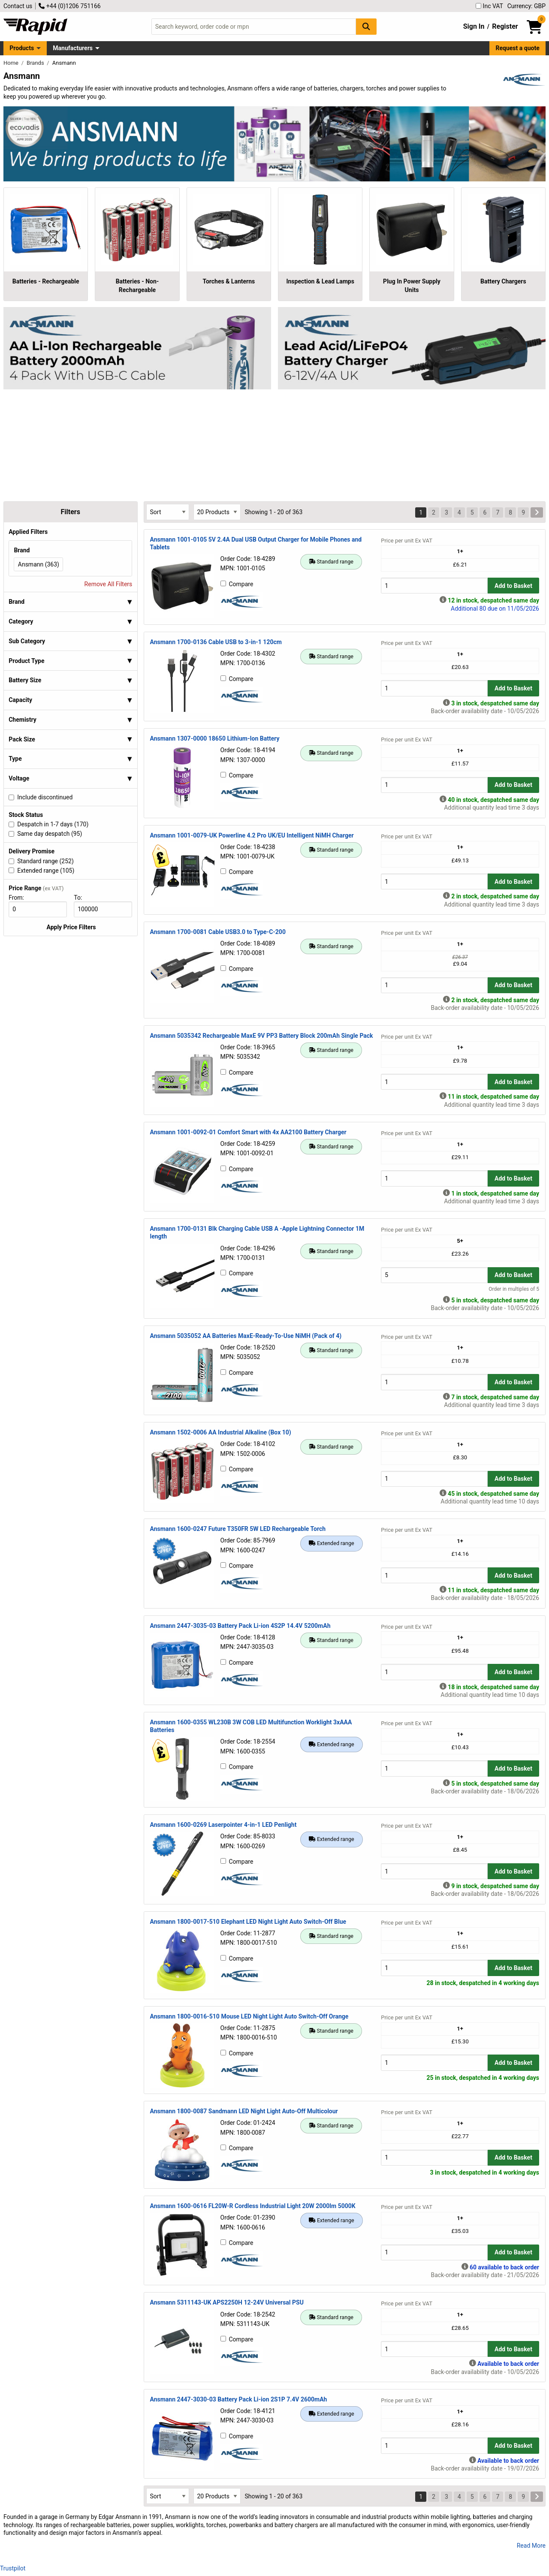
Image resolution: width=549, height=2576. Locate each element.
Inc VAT (489, 6)
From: (20, 897)
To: (81, 897)
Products (21, 48)
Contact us (17, 6)
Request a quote (518, 48)
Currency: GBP (526, 6)
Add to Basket (513, 585)
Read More (531, 2546)
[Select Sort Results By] (167, 512)
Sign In (474, 26)
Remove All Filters (108, 584)
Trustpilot (12, 2568)
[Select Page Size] (217, 512)
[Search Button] (366, 26)
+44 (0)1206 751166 (69, 6)
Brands (36, 63)
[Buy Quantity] (434, 586)
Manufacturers (73, 48)
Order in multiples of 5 (514, 1289)
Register (505, 26)
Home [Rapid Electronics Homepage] (11, 63)
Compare (236, 584)
